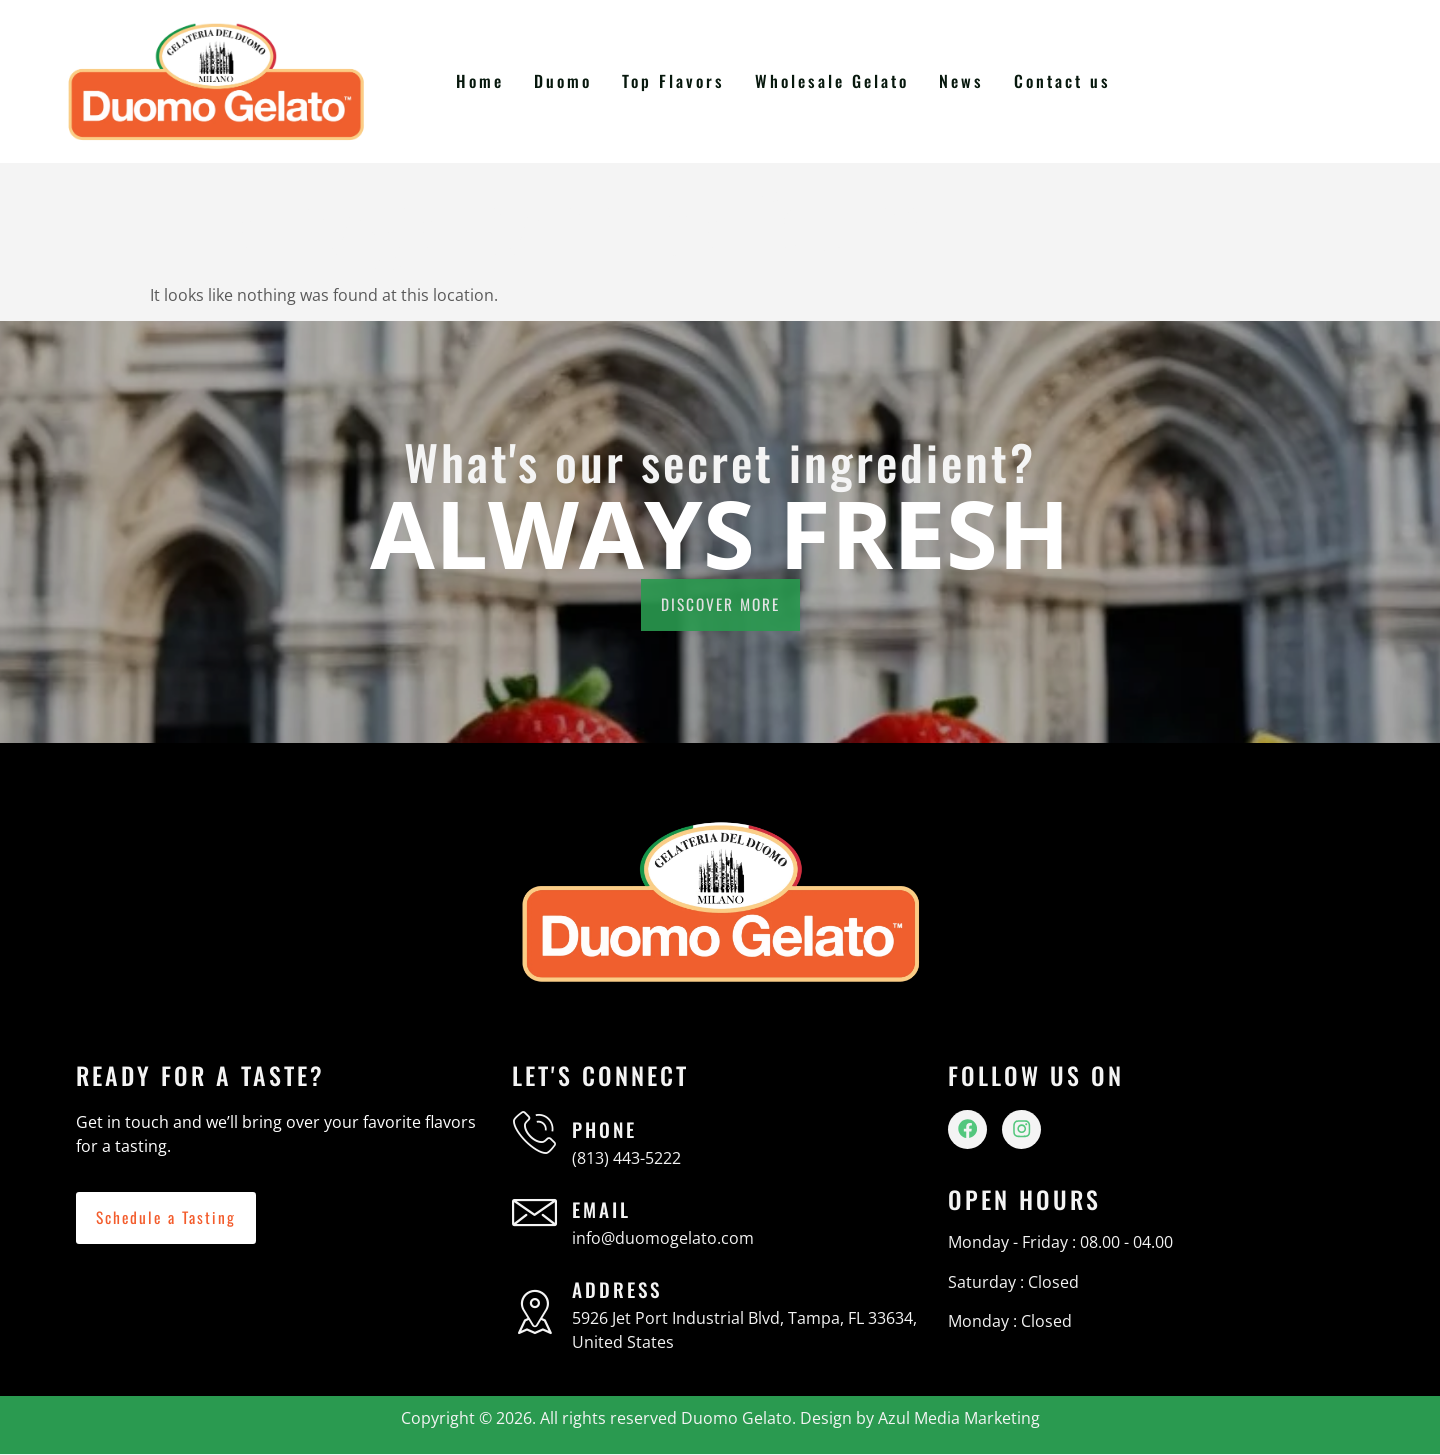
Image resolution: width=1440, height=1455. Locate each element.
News (963, 81)
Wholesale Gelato (836, 81)
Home (489, 81)
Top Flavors (679, 81)
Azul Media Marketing (959, 1418)
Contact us (1063, 81)
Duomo (570, 81)
